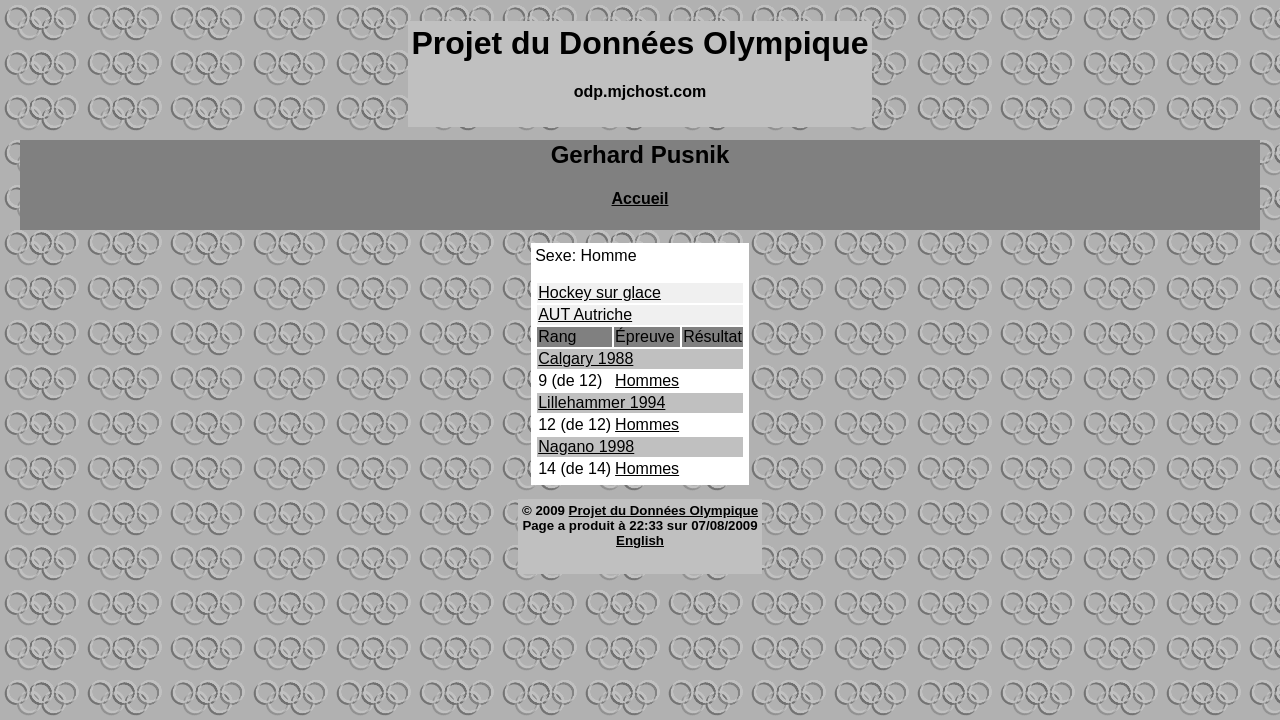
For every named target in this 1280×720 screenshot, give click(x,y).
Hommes (647, 380)
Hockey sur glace (599, 292)
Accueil (640, 198)
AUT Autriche (585, 314)
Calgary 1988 (585, 358)
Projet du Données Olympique (663, 510)
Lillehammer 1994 (601, 402)
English (640, 540)
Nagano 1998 (586, 446)
